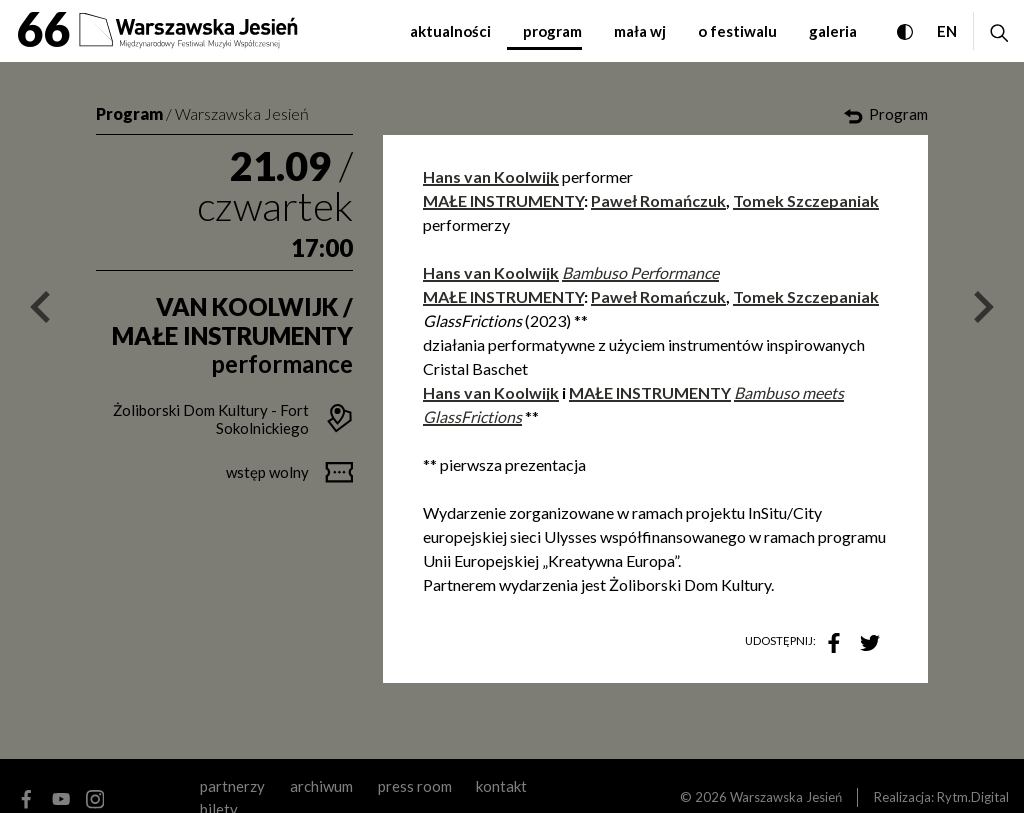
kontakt (501, 786)
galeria (833, 31)
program (552, 31)
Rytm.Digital (973, 797)
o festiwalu (737, 31)
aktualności (450, 31)
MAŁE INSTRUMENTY (503, 200)
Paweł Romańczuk (658, 200)
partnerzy (232, 786)
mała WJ (640, 31)
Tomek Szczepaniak (806, 200)
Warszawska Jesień (242, 113)
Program (129, 113)
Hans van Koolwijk (491, 272)
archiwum (321, 786)
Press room (415, 786)
